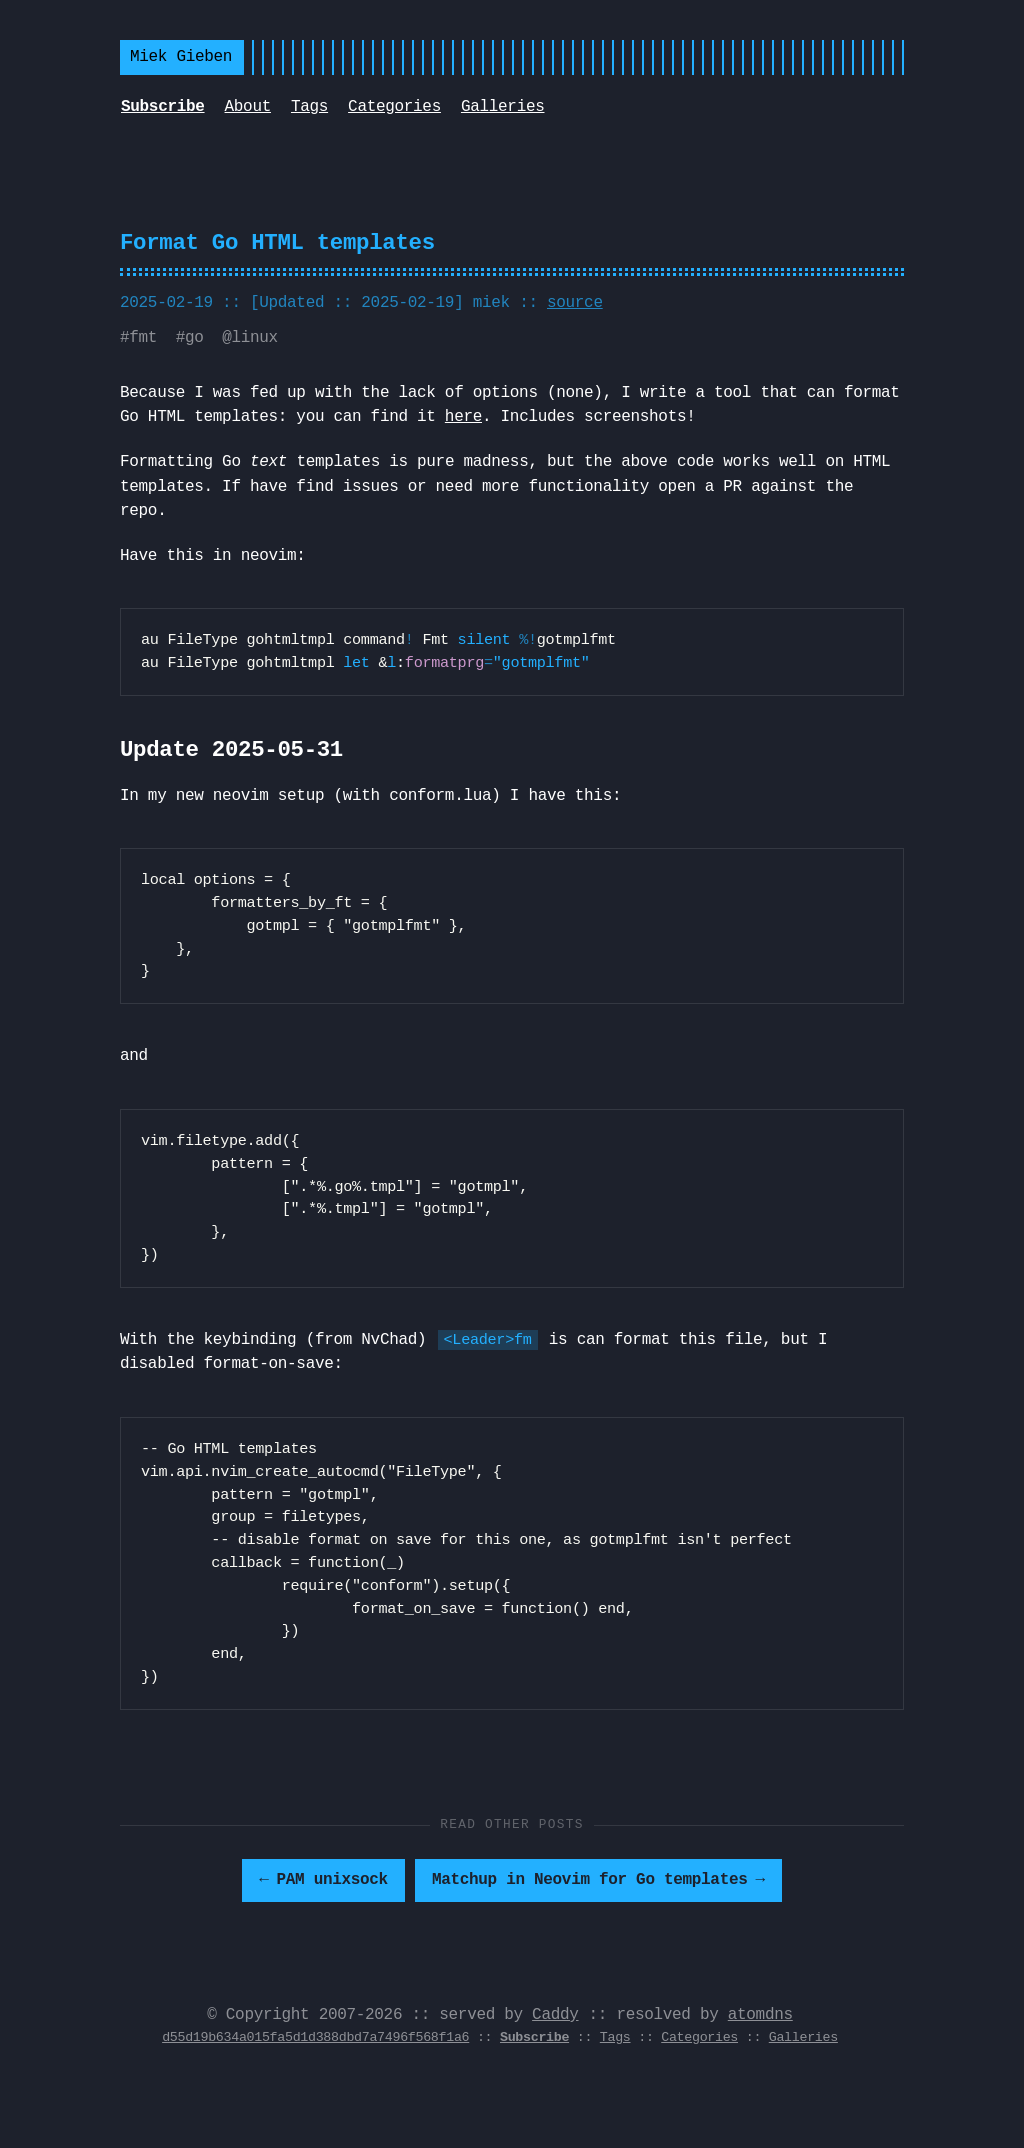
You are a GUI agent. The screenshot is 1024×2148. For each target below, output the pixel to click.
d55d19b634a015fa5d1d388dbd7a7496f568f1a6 (315, 2038)
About (248, 107)
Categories (394, 107)
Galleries (503, 107)
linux (254, 338)
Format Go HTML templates (277, 243)
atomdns (760, 2015)
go (194, 338)
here (463, 417)
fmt (143, 338)
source (575, 303)
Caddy (555, 2015)
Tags (309, 107)
